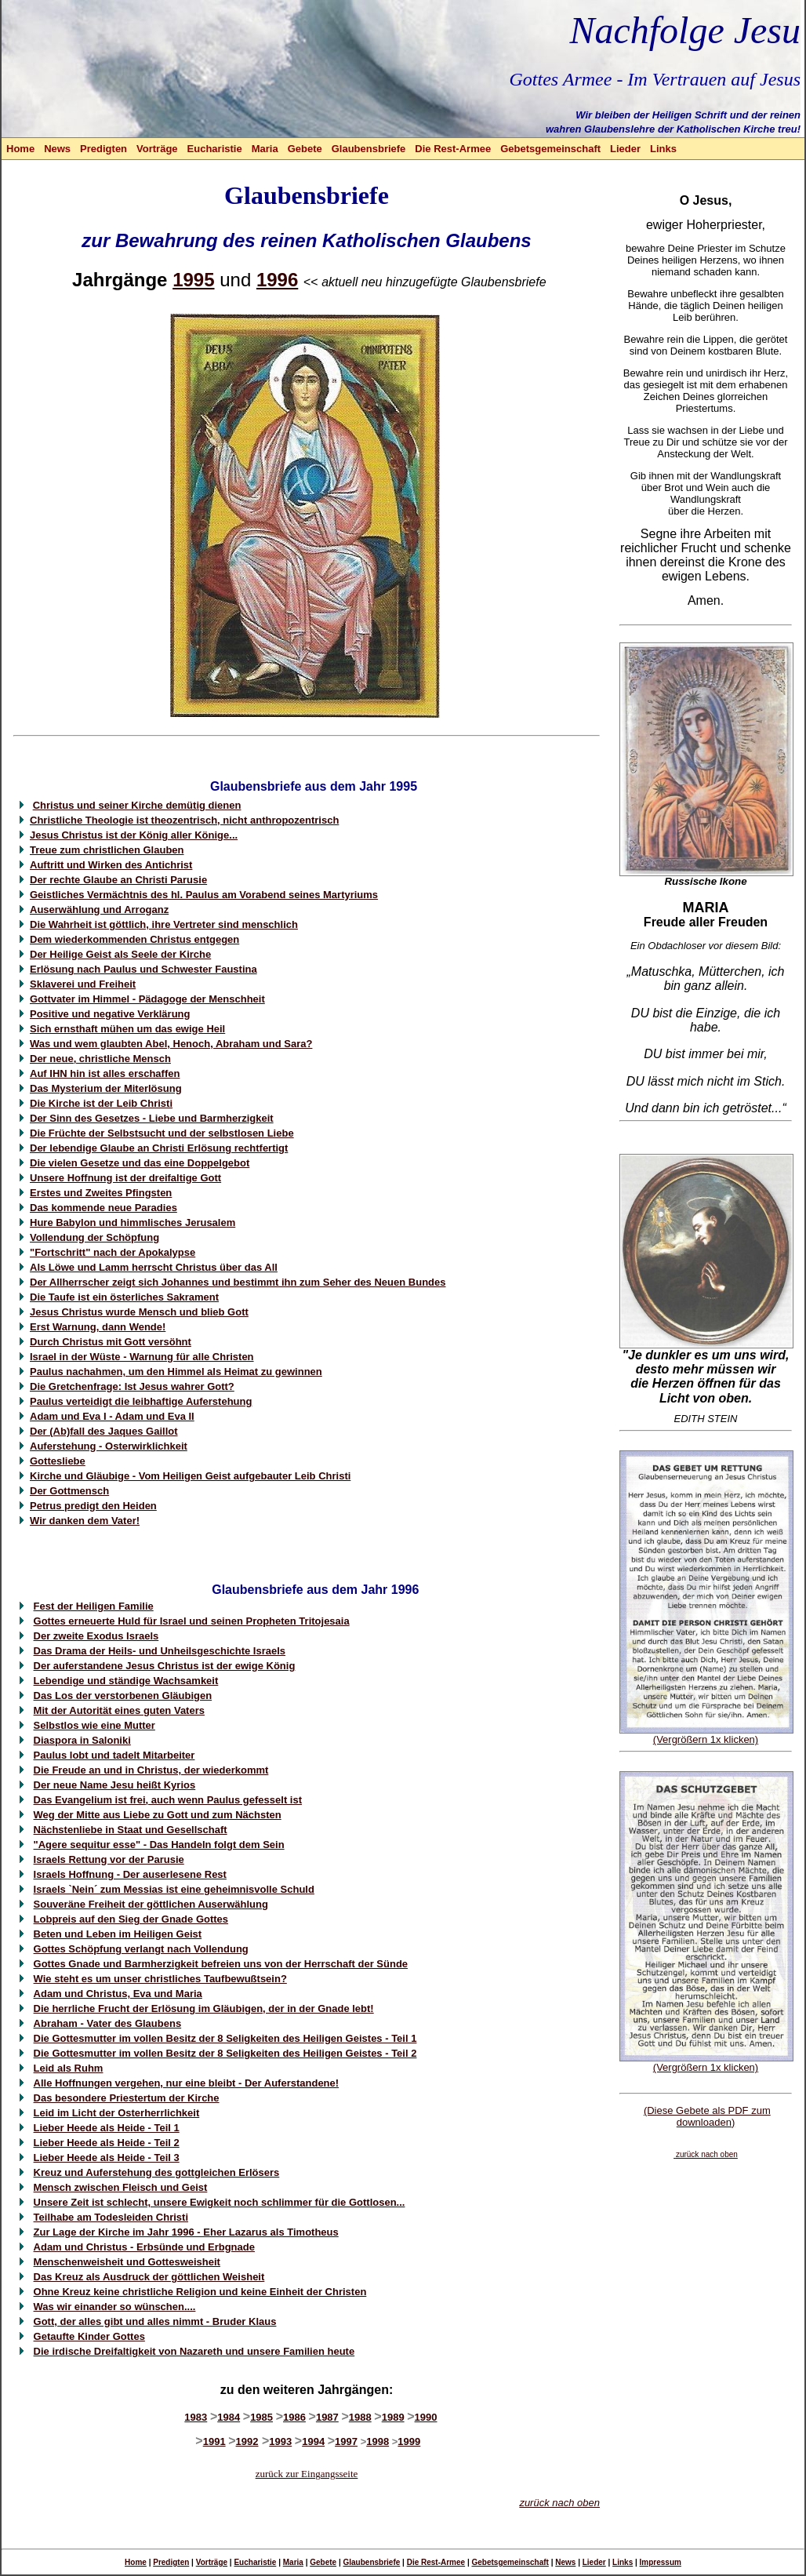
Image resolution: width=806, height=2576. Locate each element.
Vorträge (157, 149)
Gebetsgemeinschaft (550, 149)
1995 (193, 279)
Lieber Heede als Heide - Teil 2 (107, 2142)
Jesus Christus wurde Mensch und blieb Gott (139, 1312)
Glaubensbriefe (369, 149)
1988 (360, 2417)
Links (663, 149)
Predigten (103, 149)
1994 (313, 2441)
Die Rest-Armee (453, 149)
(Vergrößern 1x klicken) (705, 1739)
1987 (327, 2417)
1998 (377, 2441)
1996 (277, 279)
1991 (214, 2441)
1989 (393, 2417)
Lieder (625, 149)
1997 (346, 2441)
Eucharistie (214, 149)
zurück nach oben (559, 2503)
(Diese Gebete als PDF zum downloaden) (707, 2116)
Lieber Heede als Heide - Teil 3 (107, 2157)
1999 (409, 2441)
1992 (247, 2441)
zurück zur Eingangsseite (307, 2474)
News (57, 149)
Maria (265, 149)
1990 (426, 2417)
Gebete (305, 149)
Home (20, 149)
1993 (280, 2441)
